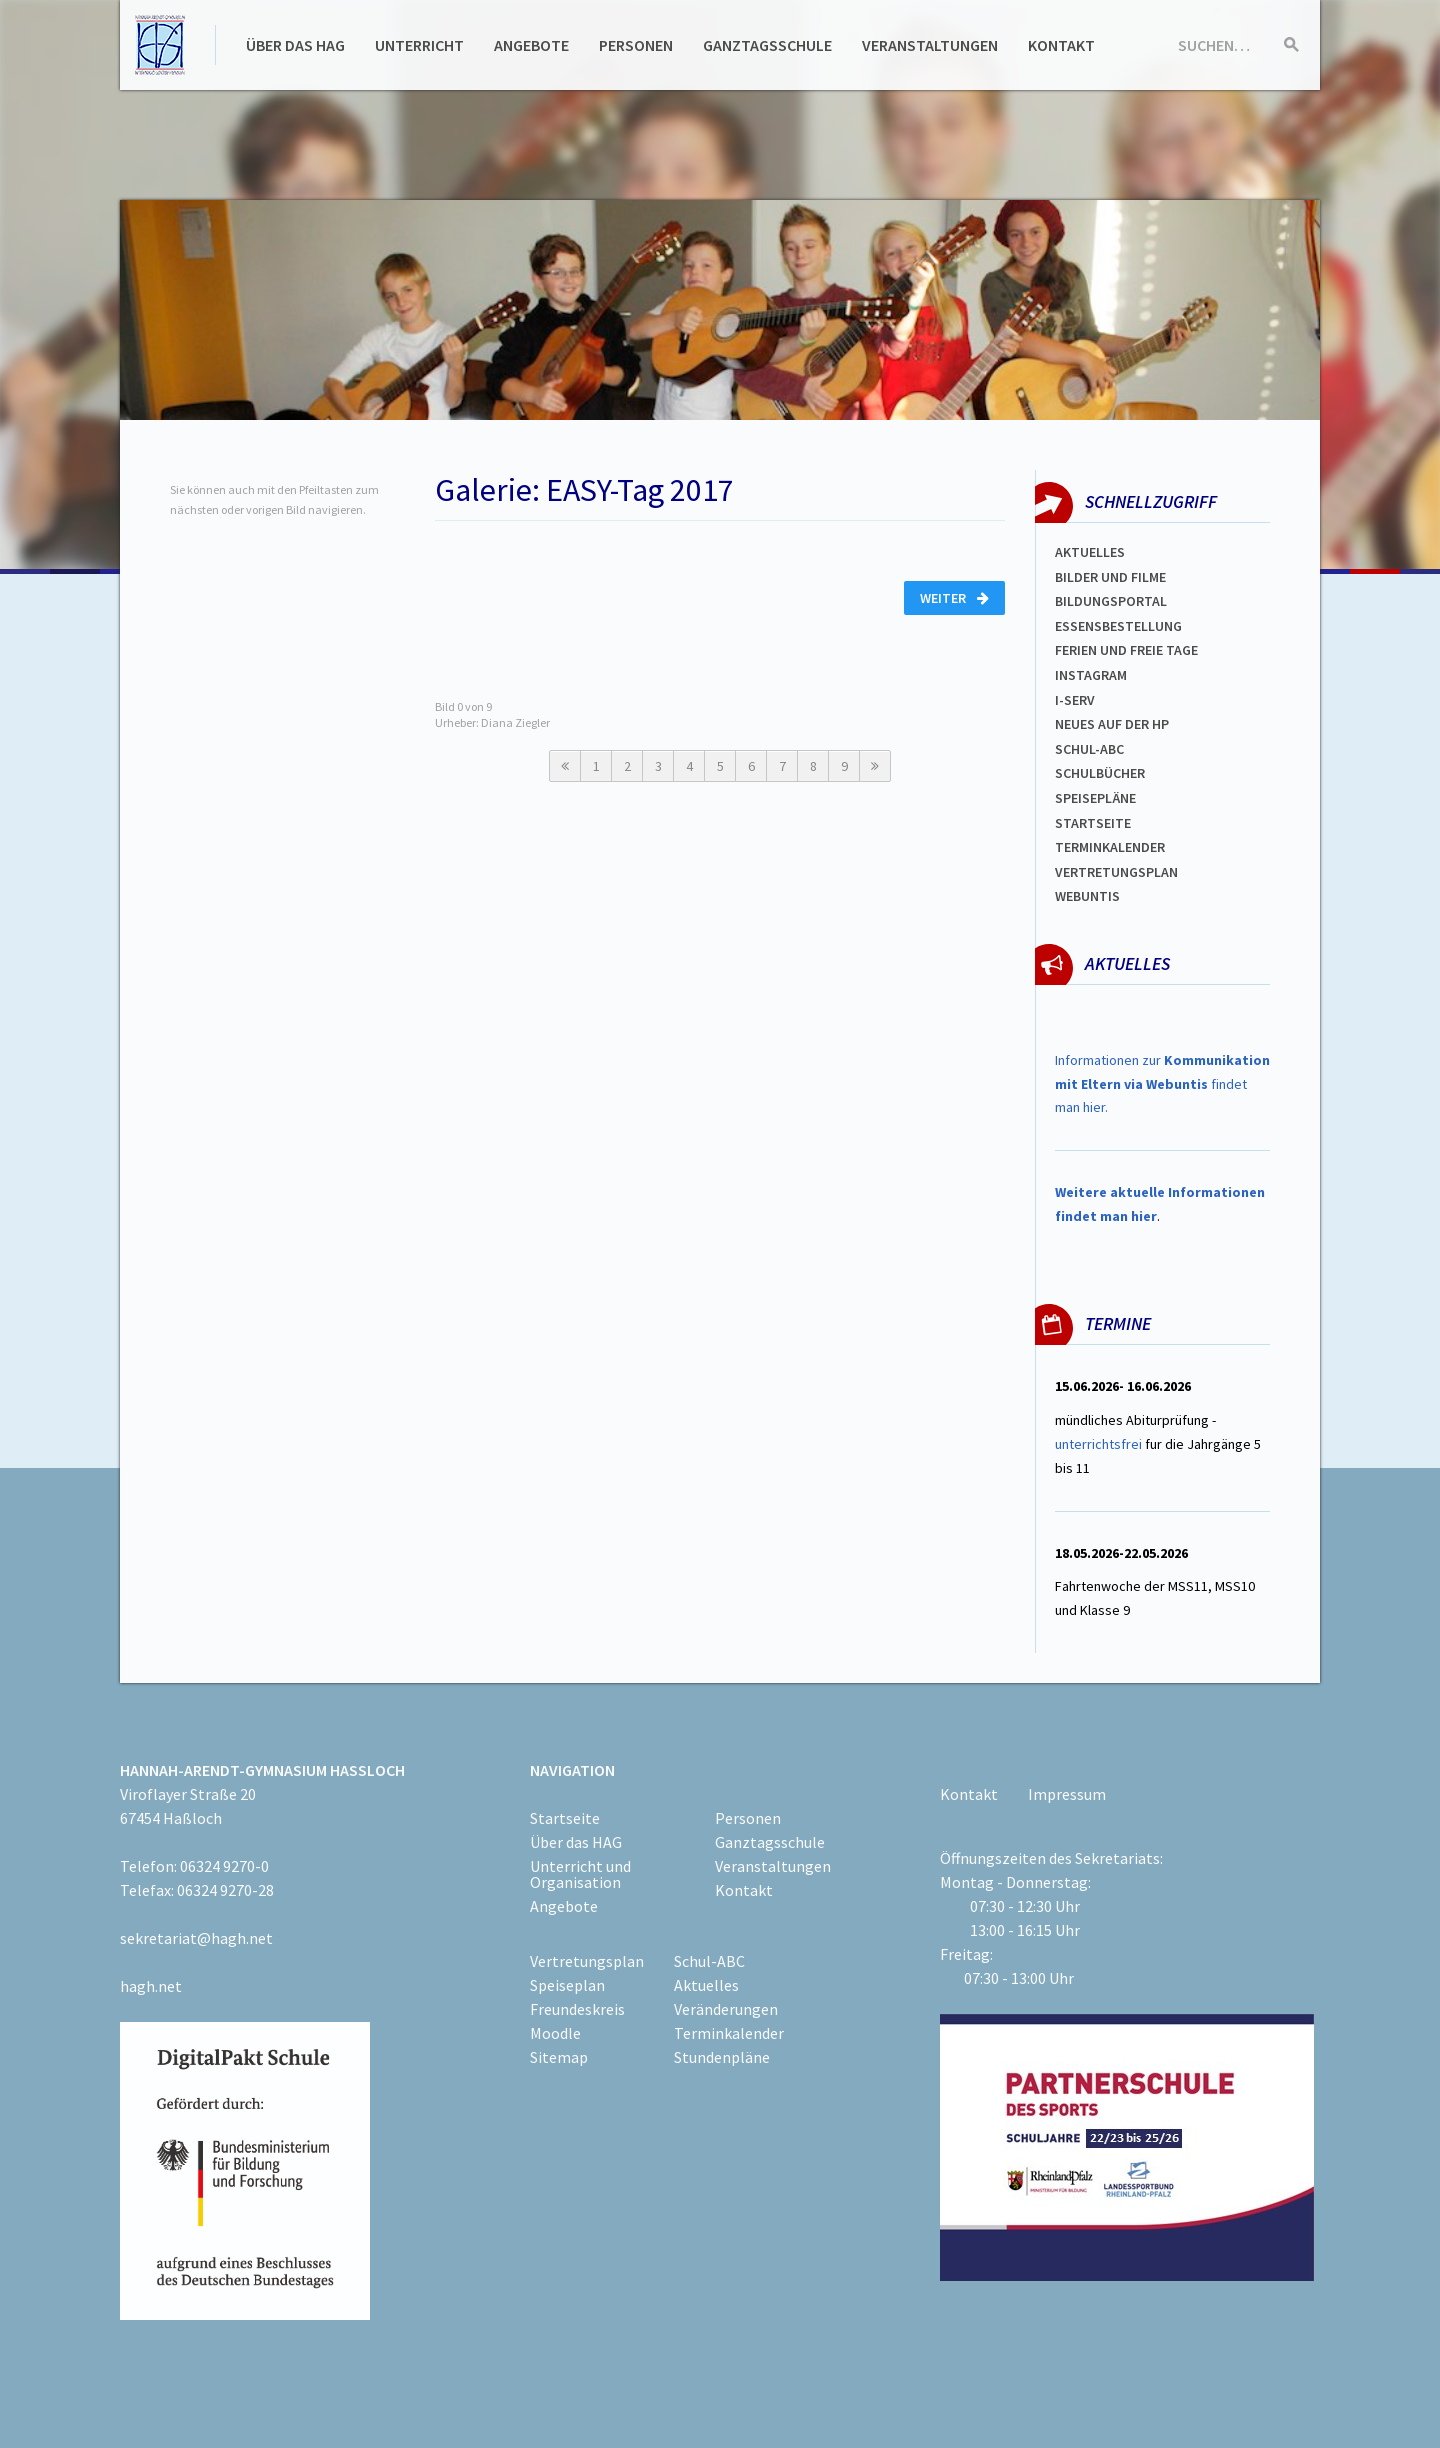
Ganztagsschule (767, 45)
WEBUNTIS (1087, 896)
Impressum (1067, 1794)
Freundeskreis (577, 2009)
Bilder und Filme (1110, 577)
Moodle (555, 2033)
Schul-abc (1089, 749)
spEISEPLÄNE (1095, 798)
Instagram (1091, 675)
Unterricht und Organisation (580, 1874)
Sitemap (559, 2057)
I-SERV (1075, 700)
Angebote (531, 45)
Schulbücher (1100, 773)
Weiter (954, 598)
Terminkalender (1110, 847)
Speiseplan (567, 1985)
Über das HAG (295, 45)
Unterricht (419, 45)
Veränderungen (726, 2009)
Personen (636, 45)
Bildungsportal (1111, 601)
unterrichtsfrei (1098, 1444)
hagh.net (151, 1986)
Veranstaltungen (930, 45)
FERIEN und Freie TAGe (1126, 650)
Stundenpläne (722, 2057)
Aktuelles (1090, 552)
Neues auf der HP (1112, 724)
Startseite (1093, 823)
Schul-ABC (709, 1961)
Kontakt (1061, 45)
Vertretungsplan (1116, 872)
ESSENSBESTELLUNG (1118, 626)
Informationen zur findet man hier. (1162, 1084)
